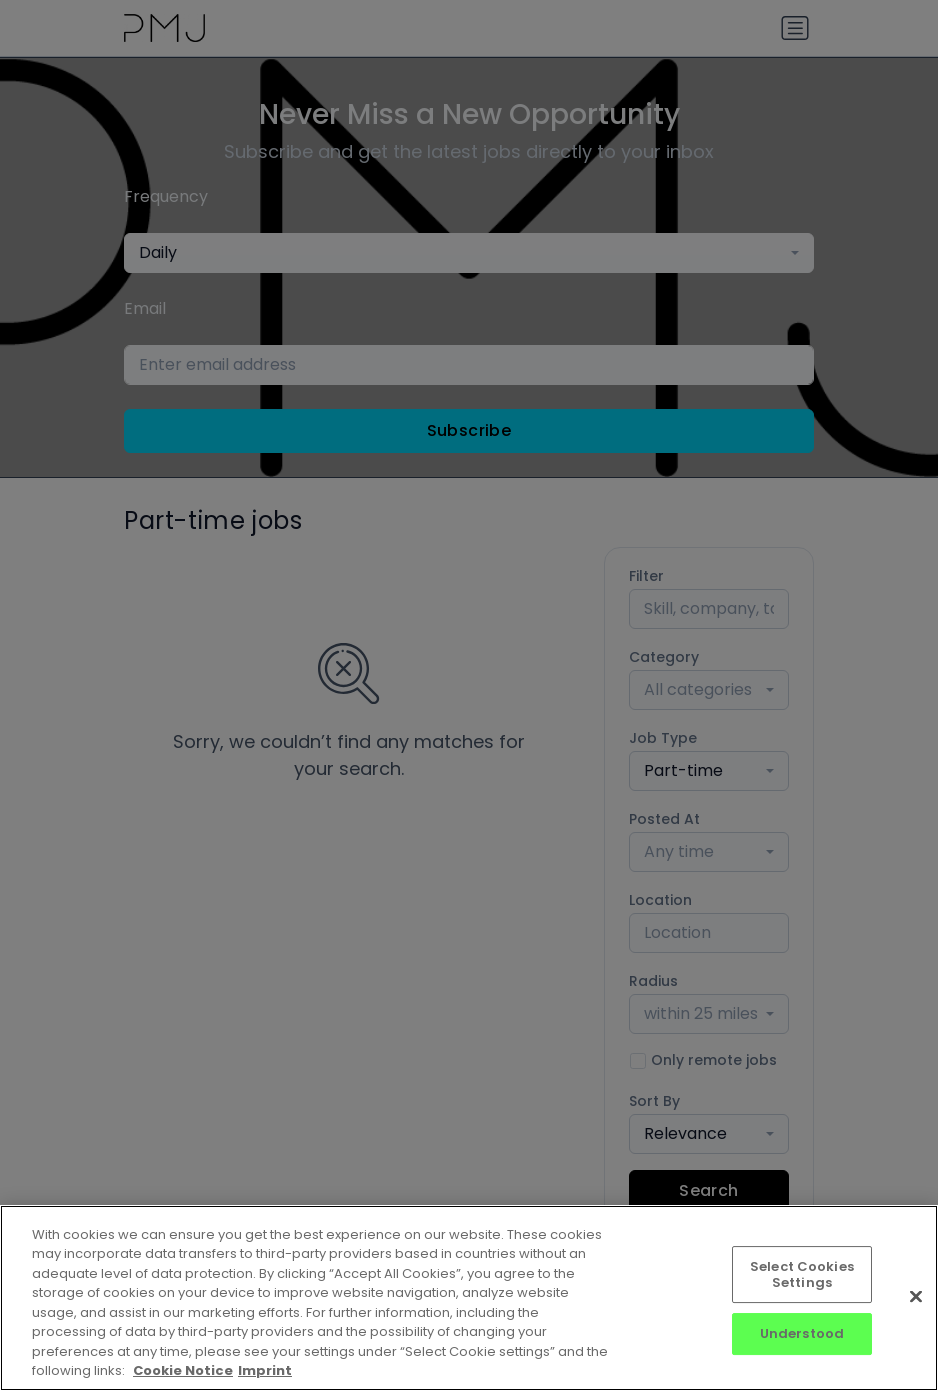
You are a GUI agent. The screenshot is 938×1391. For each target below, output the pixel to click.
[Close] (916, 1296)
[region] (469, 1298)
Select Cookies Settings (802, 1274)
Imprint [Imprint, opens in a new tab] (265, 1370)
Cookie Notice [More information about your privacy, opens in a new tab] (183, 1370)
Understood (802, 1333)
